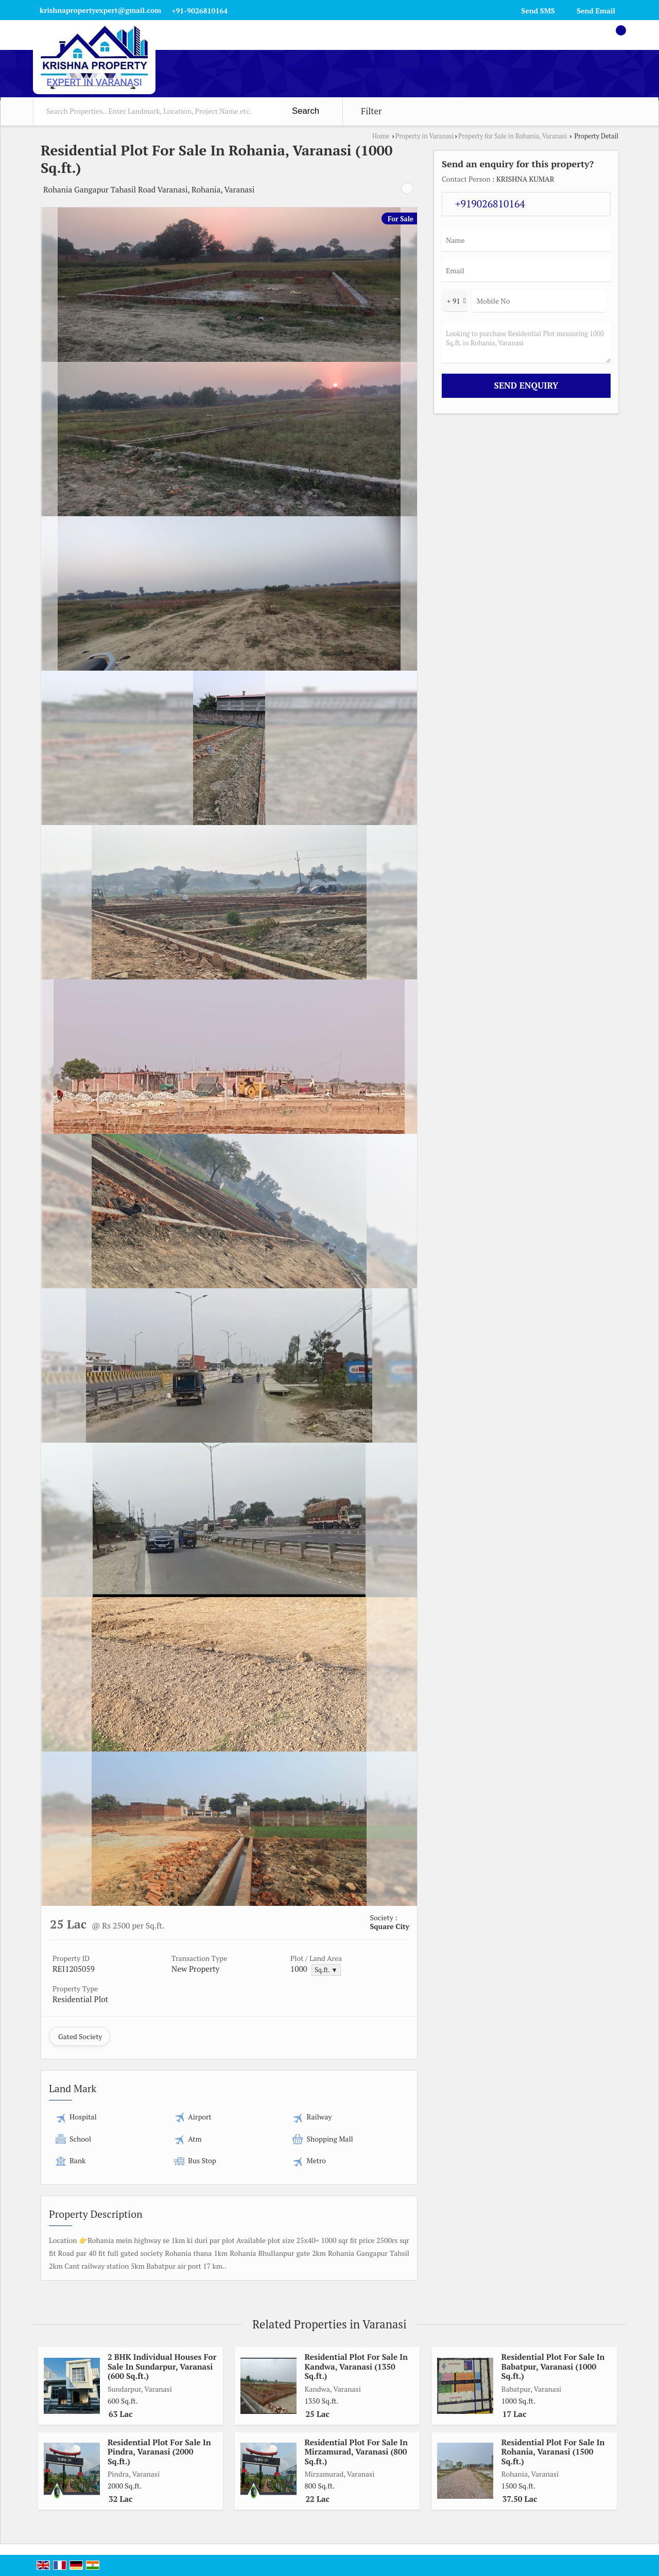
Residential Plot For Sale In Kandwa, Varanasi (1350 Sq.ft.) (356, 2366)
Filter (371, 111)
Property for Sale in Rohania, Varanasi (512, 136)
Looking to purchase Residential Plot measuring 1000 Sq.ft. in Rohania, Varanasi (526, 343)
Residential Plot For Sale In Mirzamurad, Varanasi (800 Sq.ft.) (356, 2451)
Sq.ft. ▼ (326, 1970)
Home (380, 136)
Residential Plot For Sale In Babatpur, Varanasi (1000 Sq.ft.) (553, 2366)
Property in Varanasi (424, 136)
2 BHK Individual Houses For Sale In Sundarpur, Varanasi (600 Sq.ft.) (162, 2366)
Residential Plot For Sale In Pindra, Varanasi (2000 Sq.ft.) (159, 2451)
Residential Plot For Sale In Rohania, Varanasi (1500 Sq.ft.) (553, 2451)
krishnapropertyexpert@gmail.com (100, 10)
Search (305, 111)
